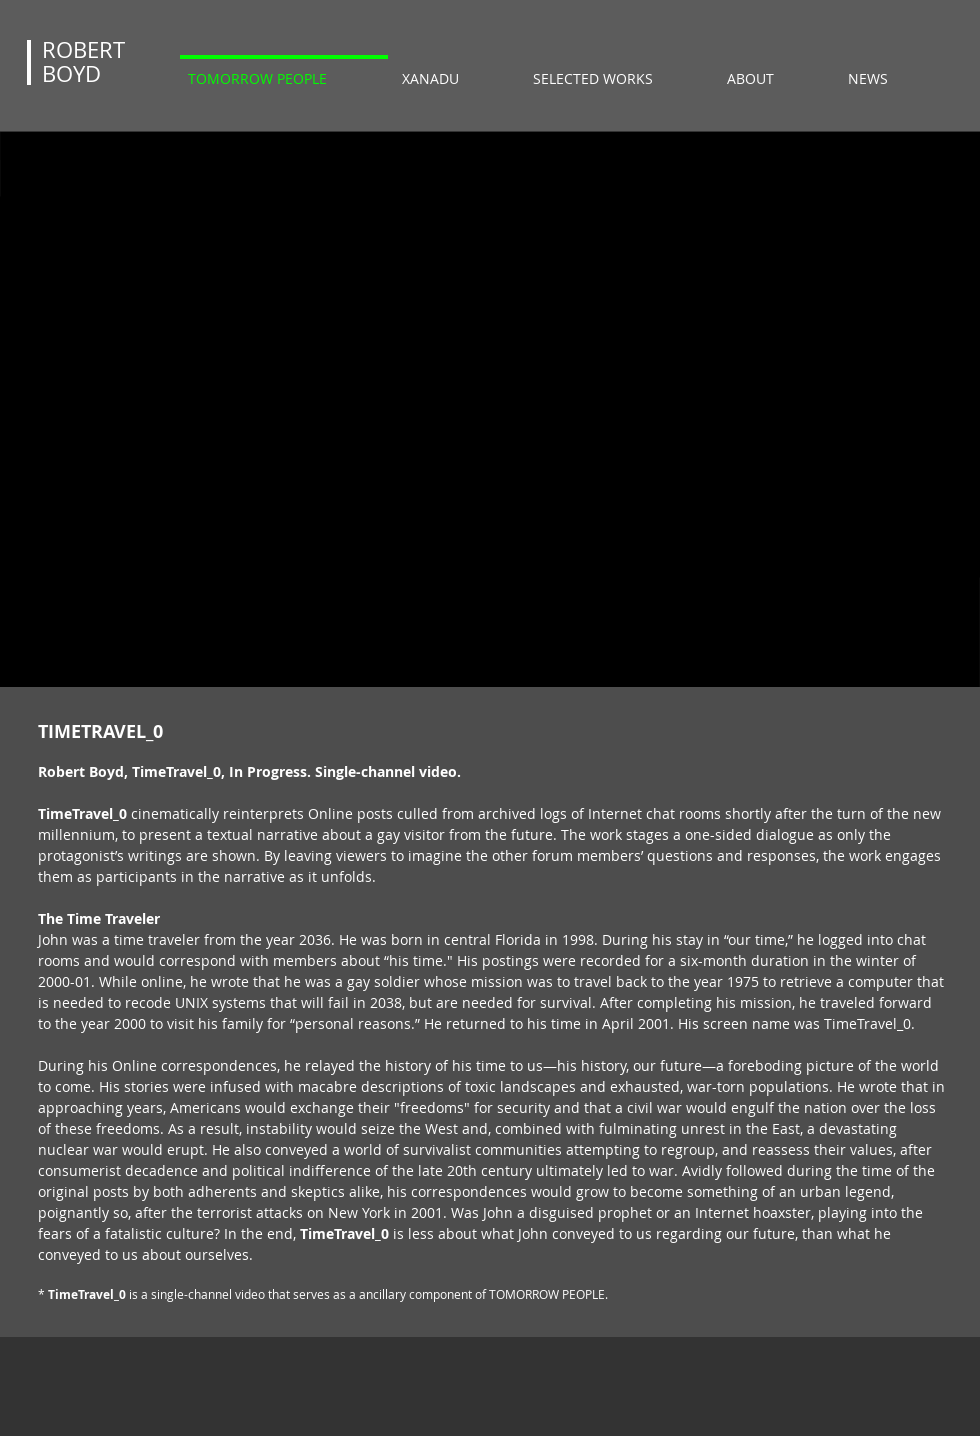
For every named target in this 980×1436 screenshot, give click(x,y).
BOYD (71, 73)
